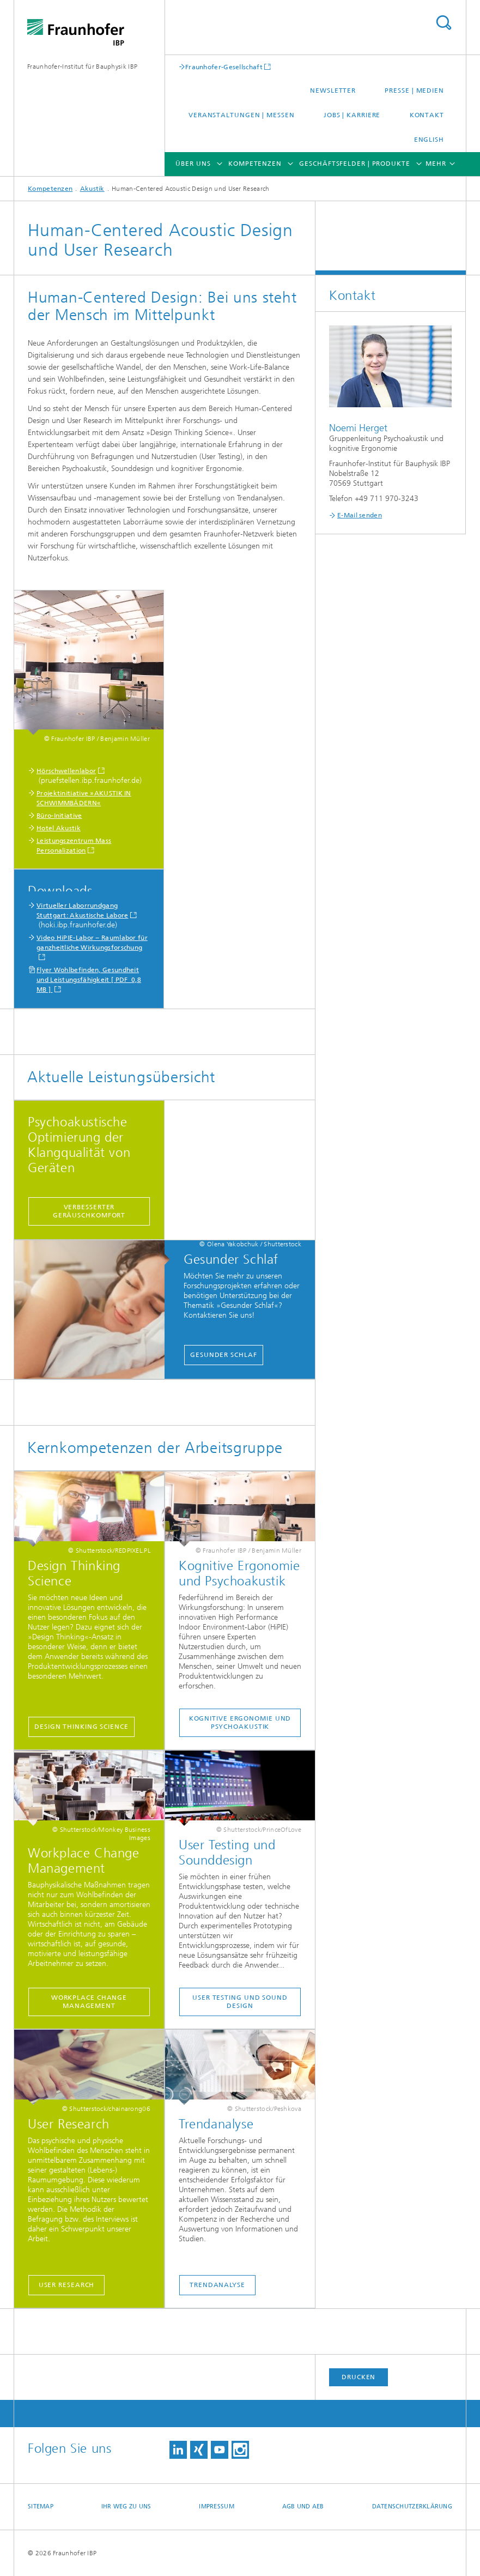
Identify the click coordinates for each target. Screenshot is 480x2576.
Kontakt (427, 115)
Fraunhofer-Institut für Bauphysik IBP (82, 66)
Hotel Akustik (59, 828)
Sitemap (40, 2506)
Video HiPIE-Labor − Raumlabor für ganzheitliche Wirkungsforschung (92, 942)
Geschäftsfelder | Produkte (354, 163)
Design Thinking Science (81, 1726)
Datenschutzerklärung (412, 2506)
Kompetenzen (255, 163)
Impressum (216, 2506)
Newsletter (333, 90)
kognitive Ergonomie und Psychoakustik (240, 1722)
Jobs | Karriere (352, 115)
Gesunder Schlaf (223, 1355)
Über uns (192, 163)
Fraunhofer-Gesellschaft (224, 66)
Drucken (358, 2377)
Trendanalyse (217, 2285)
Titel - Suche (443, 23)
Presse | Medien (414, 90)
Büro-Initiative (59, 815)
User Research (67, 2285)
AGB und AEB (303, 2506)
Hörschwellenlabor (66, 771)
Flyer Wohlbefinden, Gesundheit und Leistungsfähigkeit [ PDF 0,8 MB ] (89, 979)
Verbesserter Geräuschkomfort (89, 1211)
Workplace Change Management (89, 2002)
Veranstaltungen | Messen (242, 115)
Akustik (92, 188)
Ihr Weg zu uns (126, 2506)
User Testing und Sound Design (240, 2002)
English (429, 139)
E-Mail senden (359, 515)
